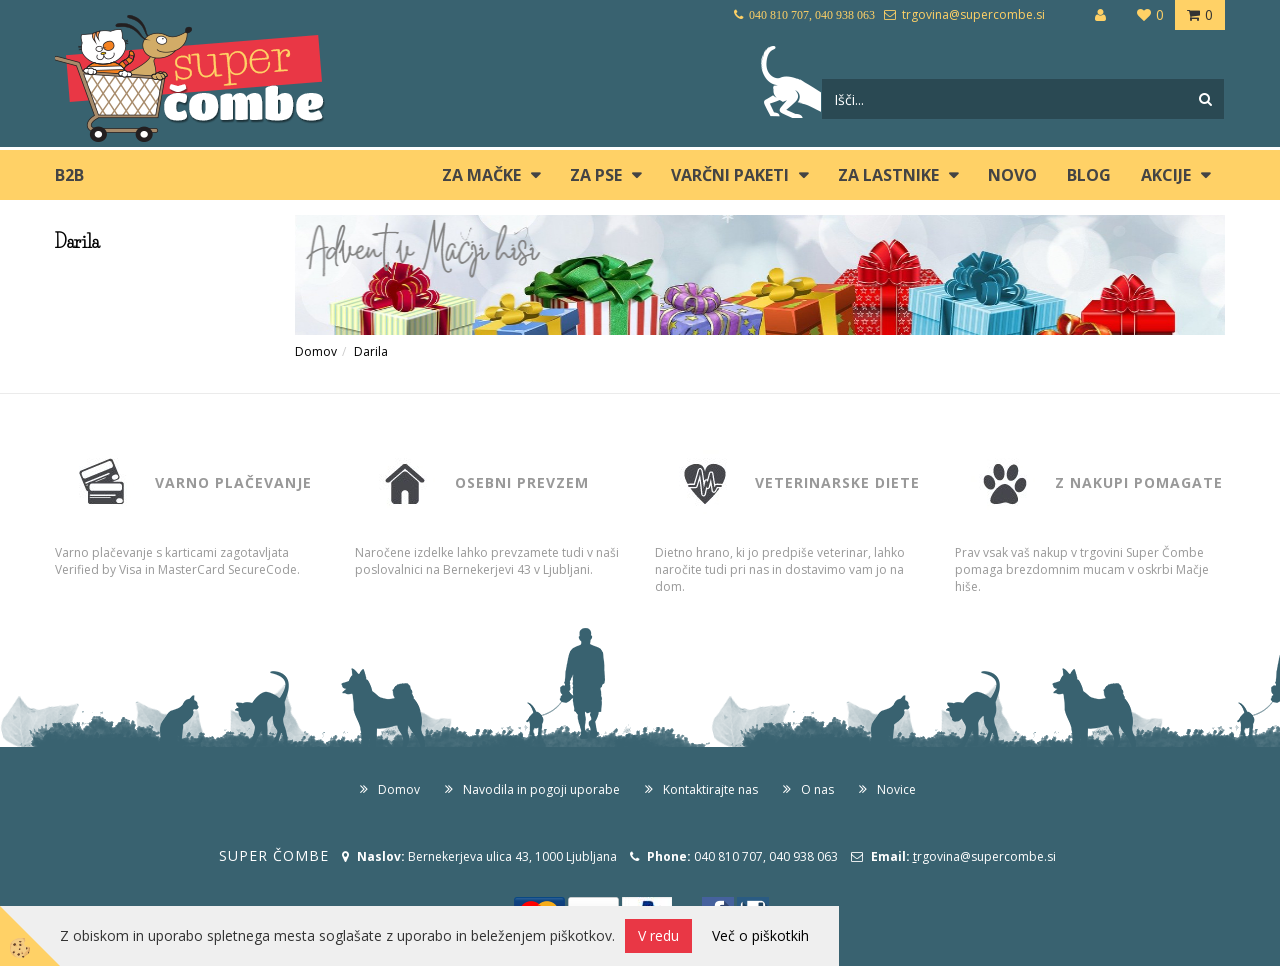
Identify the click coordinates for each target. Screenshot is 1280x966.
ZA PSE (596, 175)
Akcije (1166, 175)
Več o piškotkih (760, 935)
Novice (896, 789)
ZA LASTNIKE (888, 175)
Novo (1012, 175)
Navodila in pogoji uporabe (541, 789)
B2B (69, 175)
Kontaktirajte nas (710, 789)
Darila (371, 351)
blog (1089, 175)
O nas (817, 789)
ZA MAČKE (481, 175)
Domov (316, 351)
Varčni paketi (730, 175)
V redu (658, 935)
